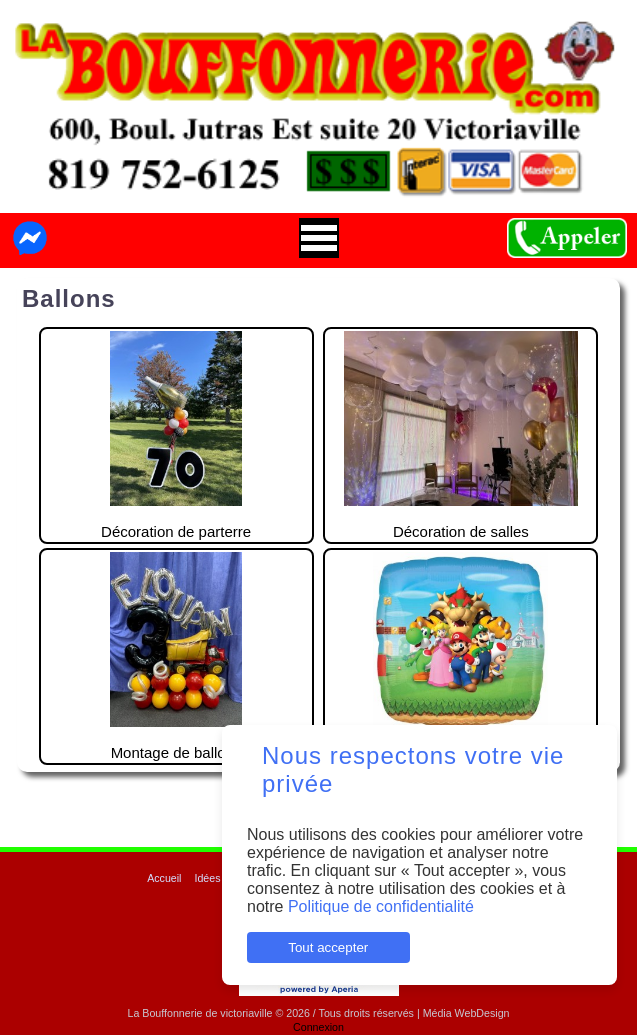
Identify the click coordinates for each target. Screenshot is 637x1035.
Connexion (318, 1027)
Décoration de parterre (176, 435)
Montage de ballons (175, 656)
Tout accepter (328, 947)
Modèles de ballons (460, 656)
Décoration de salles (460, 435)
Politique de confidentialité (381, 906)
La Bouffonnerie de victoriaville (199, 1013)
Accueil (164, 878)
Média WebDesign (466, 1013)
